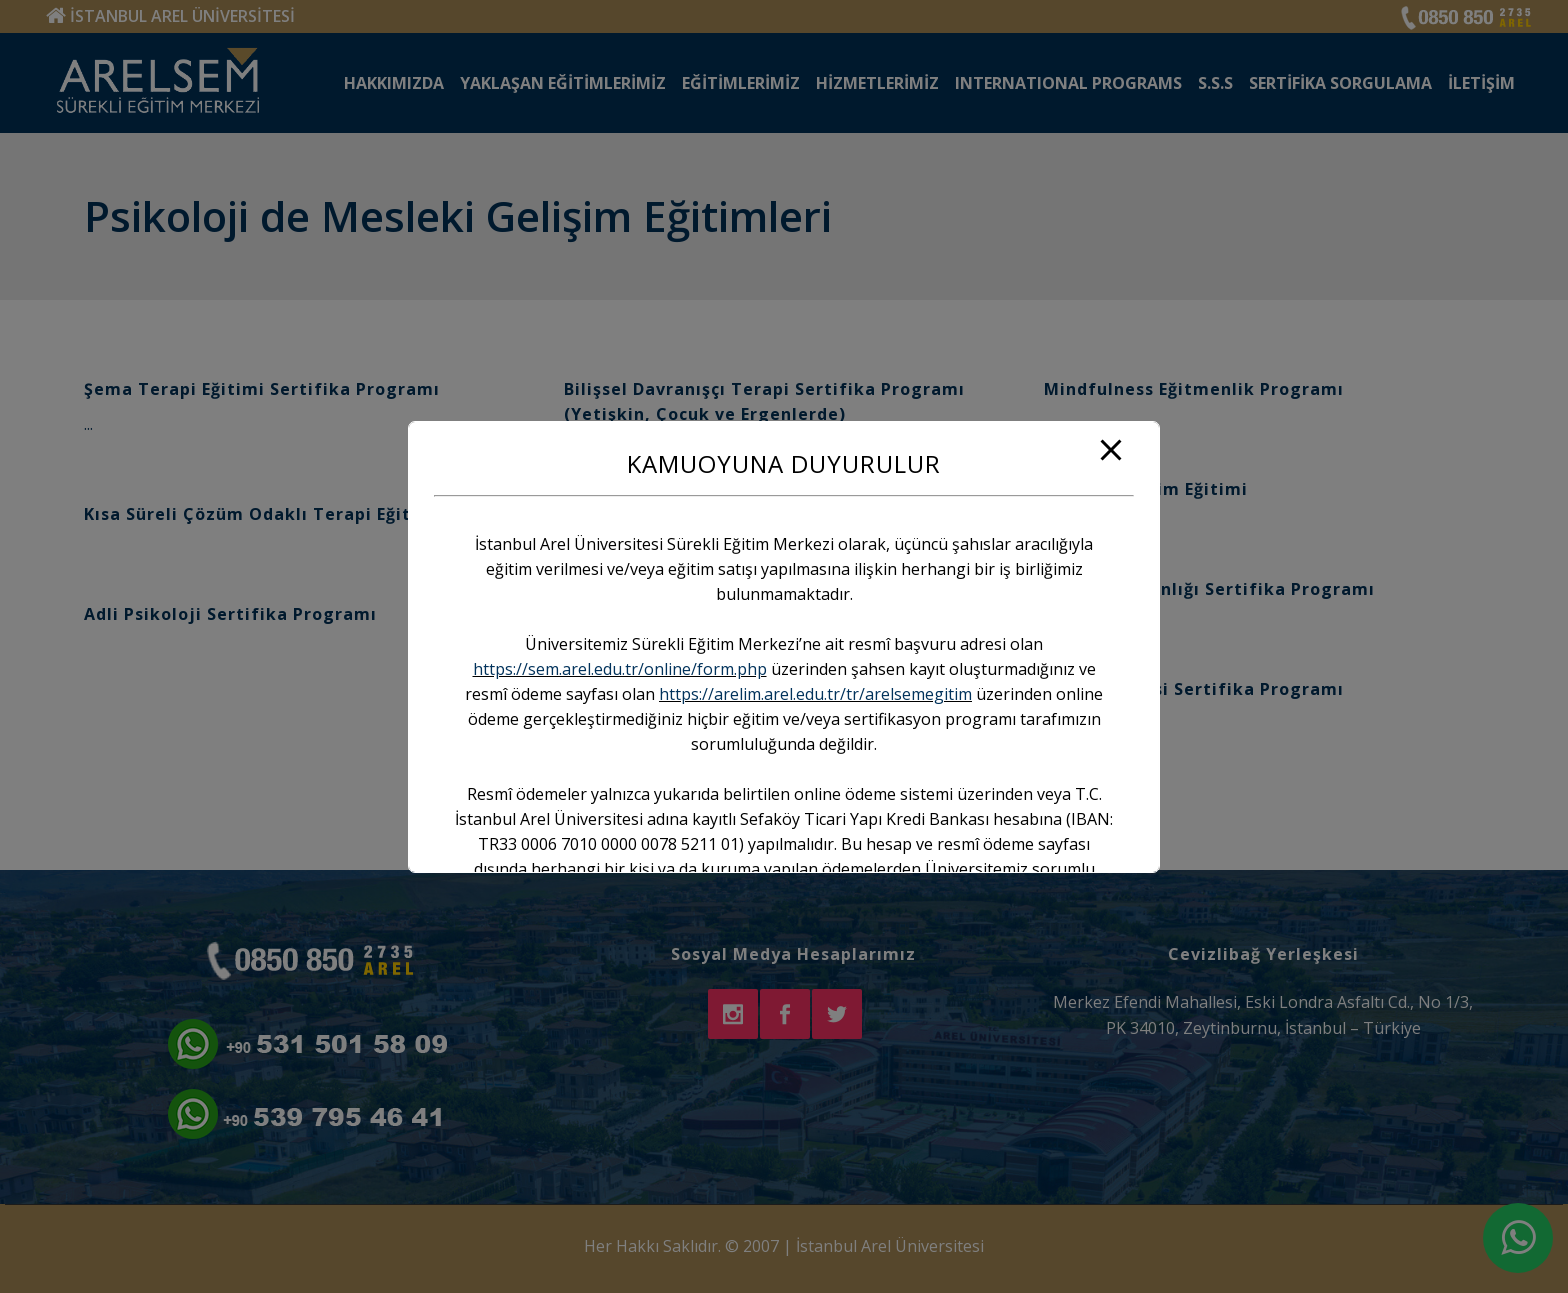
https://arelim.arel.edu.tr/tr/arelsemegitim (815, 694)
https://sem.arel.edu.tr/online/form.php (620, 669)
